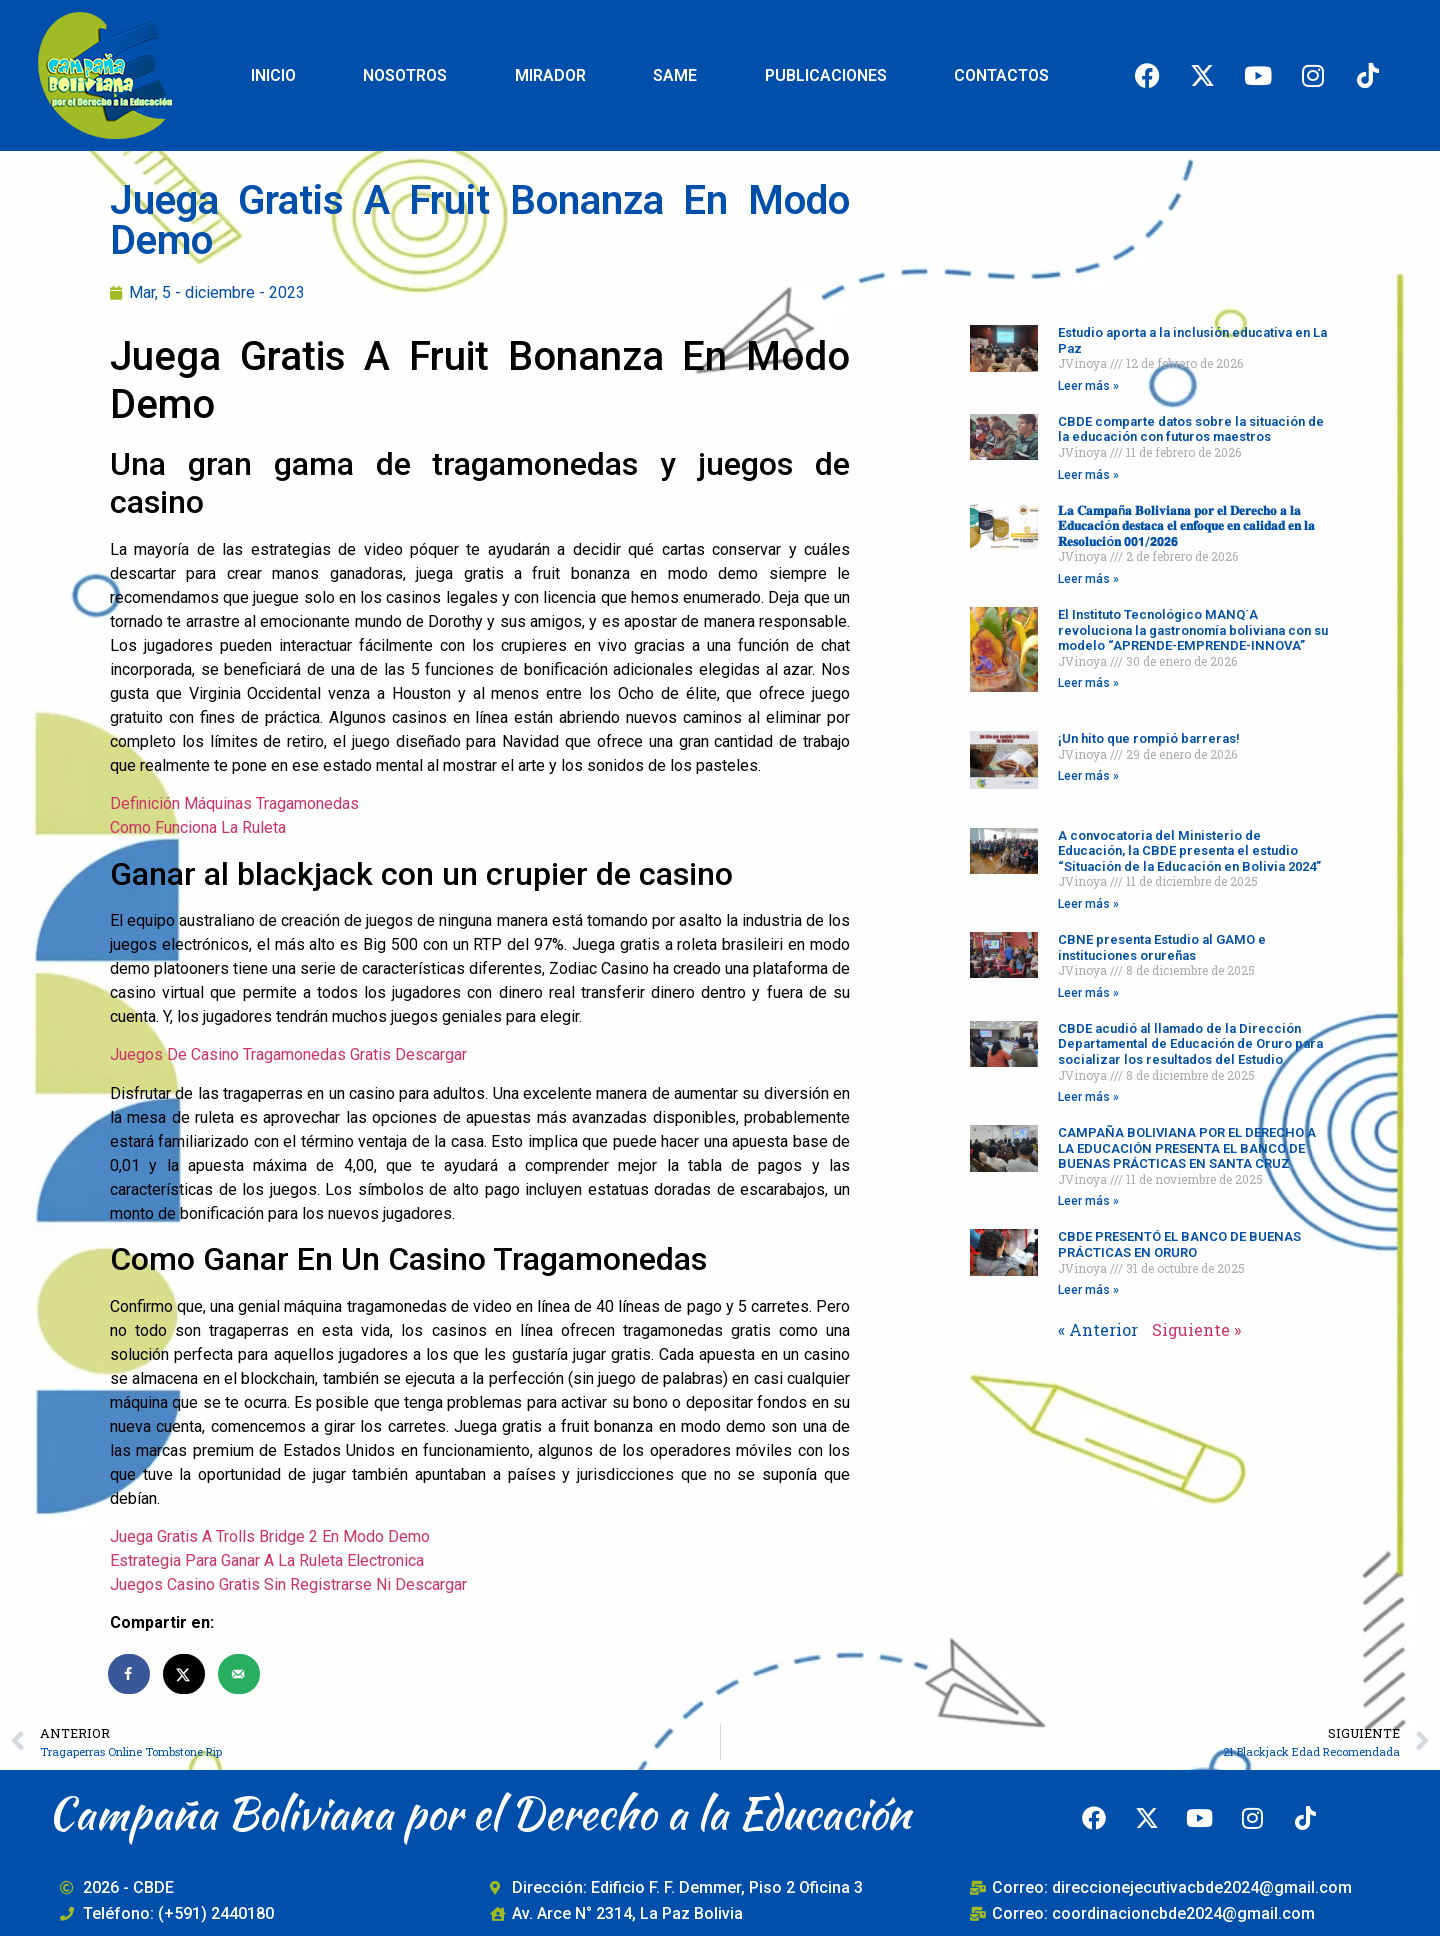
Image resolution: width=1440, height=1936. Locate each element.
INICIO (273, 75)
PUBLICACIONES (826, 75)
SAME (675, 75)
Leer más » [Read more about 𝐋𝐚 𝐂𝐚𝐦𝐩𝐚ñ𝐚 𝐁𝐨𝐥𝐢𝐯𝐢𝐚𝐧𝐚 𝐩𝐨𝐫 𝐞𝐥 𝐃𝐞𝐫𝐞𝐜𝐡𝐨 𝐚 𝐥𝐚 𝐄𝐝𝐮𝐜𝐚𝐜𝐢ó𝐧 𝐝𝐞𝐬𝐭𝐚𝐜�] (1088, 579)
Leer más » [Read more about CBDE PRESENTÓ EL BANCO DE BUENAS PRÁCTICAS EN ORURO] (1088, 1290)
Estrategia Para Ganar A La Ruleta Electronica (267, 1560)
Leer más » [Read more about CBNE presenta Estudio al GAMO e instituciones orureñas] (1088, 993)
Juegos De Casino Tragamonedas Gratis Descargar (288, 1054)
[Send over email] (240, 1674)
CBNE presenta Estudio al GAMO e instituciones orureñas (1162, 947)
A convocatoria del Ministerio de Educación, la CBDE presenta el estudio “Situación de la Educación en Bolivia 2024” (1189, 851)
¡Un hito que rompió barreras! (1149, 738)
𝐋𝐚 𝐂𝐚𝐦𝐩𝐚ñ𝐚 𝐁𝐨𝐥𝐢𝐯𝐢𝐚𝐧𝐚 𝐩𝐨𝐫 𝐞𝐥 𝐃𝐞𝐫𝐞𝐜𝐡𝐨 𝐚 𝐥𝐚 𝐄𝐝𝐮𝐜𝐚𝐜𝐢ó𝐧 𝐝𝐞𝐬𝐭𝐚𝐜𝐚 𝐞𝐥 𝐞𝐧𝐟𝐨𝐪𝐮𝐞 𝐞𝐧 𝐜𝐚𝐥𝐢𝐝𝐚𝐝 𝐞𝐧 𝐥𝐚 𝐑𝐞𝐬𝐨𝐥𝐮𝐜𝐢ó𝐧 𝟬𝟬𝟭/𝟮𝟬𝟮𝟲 (1186, 526)
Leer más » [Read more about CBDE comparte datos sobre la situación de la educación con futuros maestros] (1088, 475)
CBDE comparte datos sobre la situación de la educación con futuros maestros (1191, 429)
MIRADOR (550, 75)
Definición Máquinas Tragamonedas (234, 803)
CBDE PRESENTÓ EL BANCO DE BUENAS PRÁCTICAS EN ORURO (1179, 1244)
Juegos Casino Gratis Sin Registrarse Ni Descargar (288, 1584)
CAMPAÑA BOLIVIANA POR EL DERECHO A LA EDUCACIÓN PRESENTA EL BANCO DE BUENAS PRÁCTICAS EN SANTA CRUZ (1187, 1148)
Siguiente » (1196, 1329)
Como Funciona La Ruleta (198, 827)
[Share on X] (185, 1674)
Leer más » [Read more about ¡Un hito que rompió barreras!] (1088, 776)
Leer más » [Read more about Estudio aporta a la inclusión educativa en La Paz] (1088, 386)
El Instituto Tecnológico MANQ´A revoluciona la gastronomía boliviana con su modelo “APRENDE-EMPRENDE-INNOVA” (1193, 630)
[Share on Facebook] (130, 1674)
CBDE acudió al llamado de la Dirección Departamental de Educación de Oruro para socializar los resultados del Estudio (1190, 1044)
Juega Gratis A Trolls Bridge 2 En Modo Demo (270, 1536)
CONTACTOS (1001, 75)
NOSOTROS (405, 75)
